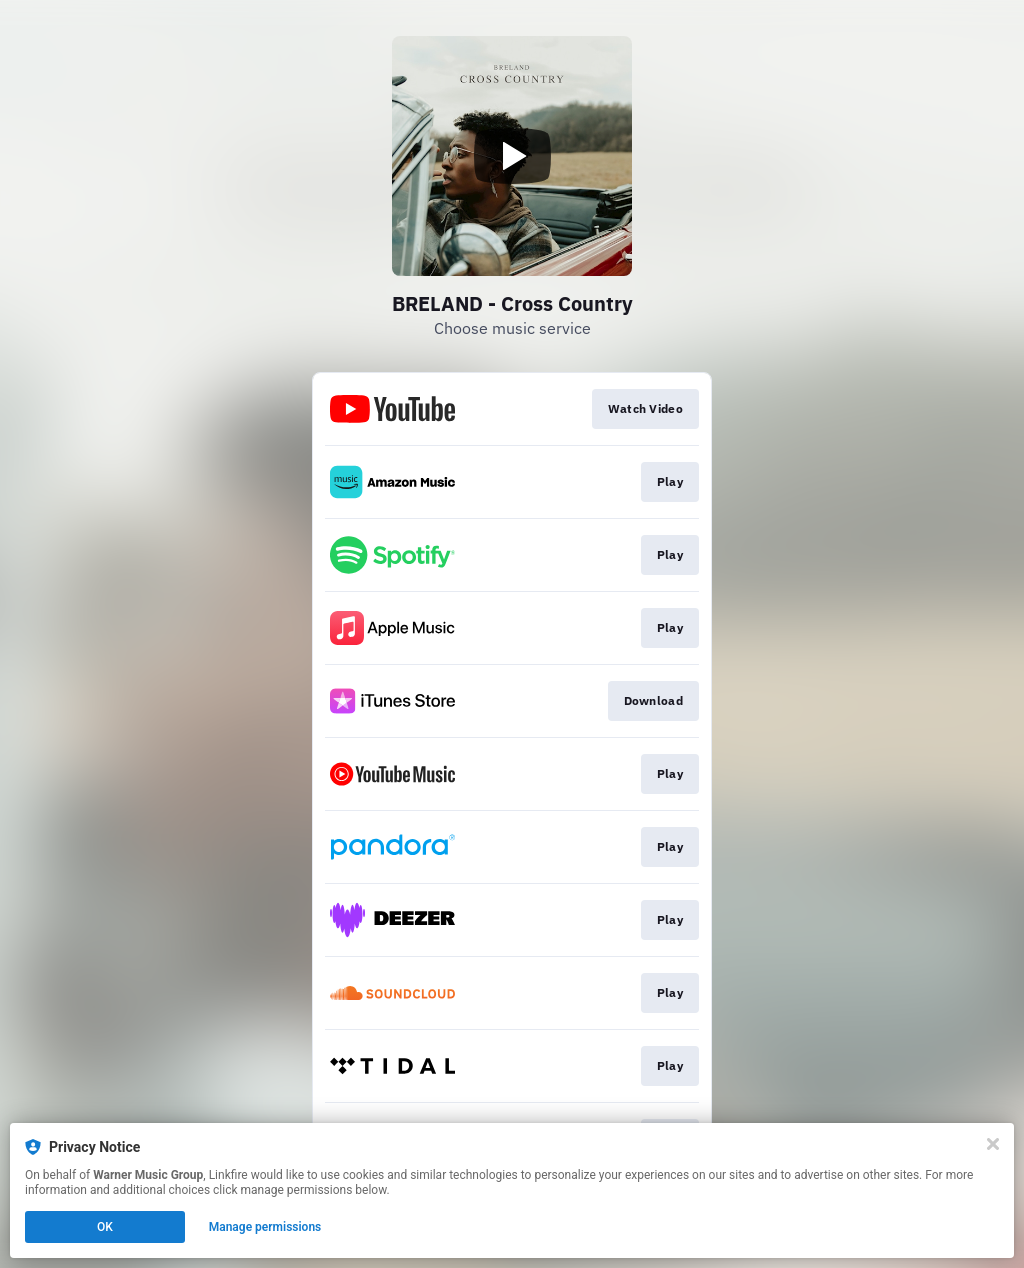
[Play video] (512, 156)
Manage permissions (265, 1227)
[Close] (993, 1144)
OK (105, 1227)
